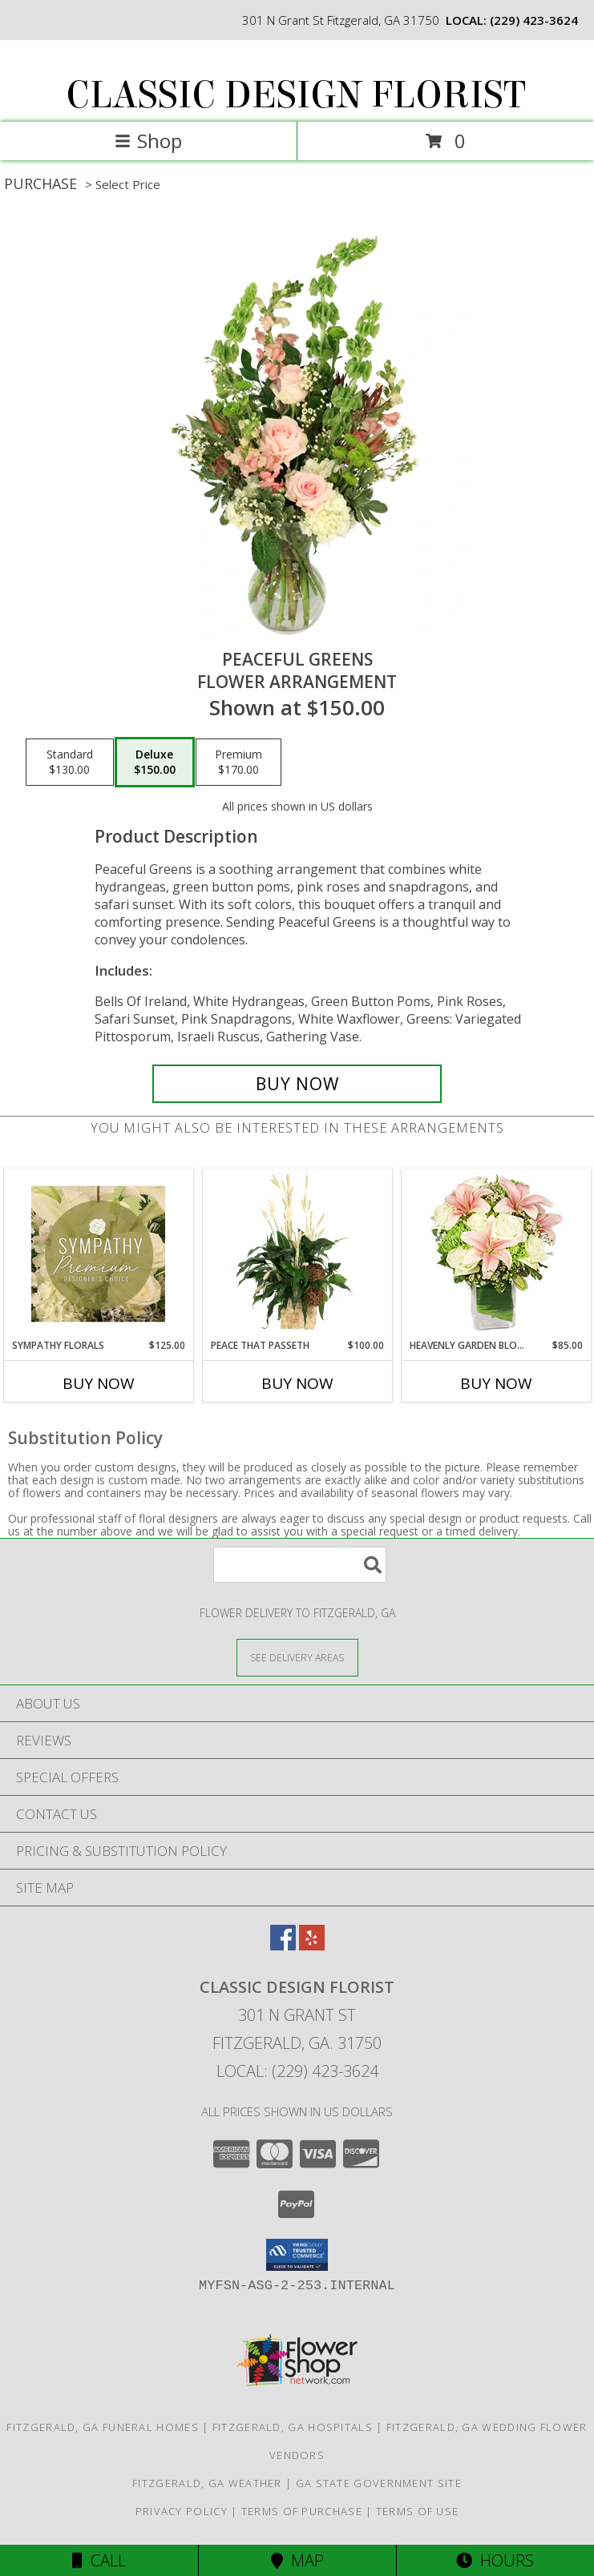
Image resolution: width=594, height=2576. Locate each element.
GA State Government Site (379, 2483)
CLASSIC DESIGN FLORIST (296, 95)
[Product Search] (299, 1565)
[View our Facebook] (283, 1945)
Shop (148, 140)
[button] (297, 2255)
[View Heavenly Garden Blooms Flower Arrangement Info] (496, 1253)
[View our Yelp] (312, 1945)
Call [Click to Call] (99, 2560)
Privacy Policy (181, 2511)
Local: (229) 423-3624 (297, 2071)
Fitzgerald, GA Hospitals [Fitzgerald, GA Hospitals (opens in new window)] (292, 2427)
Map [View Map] (297, 2560)
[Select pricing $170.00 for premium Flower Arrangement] (238, 762)
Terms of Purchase (301, 2511)
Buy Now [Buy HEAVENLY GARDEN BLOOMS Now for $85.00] (496, 1383)
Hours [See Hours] (495, 2560)
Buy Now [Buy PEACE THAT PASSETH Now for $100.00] (297, 1383)
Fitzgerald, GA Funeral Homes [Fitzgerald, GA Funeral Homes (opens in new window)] (102, 2427)
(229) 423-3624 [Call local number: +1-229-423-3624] (534, 20)
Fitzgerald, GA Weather (207, 2483)
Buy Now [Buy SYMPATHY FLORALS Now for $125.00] (99, 1383)
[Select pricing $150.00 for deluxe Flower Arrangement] (154, 762)
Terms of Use (417, 2511)
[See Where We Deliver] (297, 1656)
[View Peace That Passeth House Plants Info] (297, 1253)
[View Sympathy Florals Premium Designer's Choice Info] (98, 1253)
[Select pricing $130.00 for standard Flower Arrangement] (69, 762)
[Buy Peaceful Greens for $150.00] (297, 1084)
